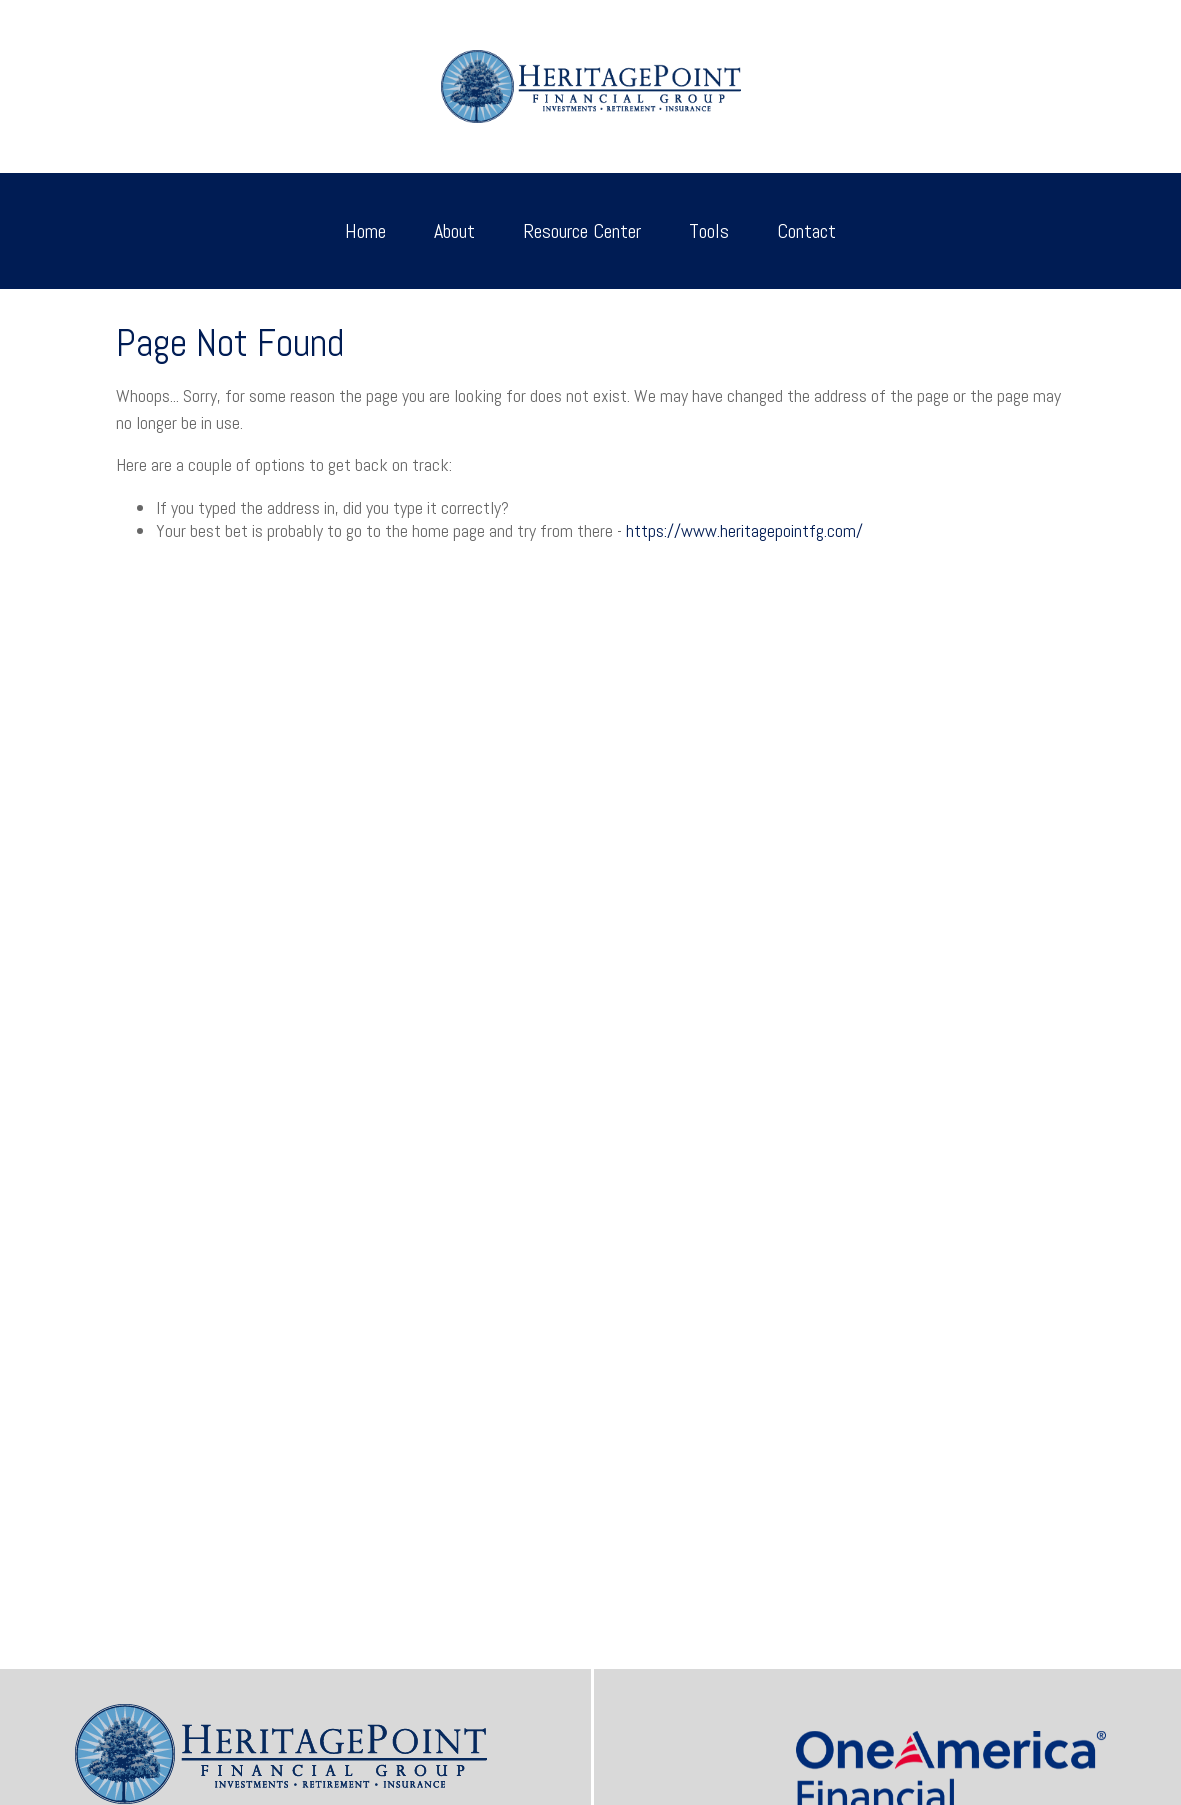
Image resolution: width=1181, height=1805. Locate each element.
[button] (365, 231)
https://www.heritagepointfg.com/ (744, 530)
